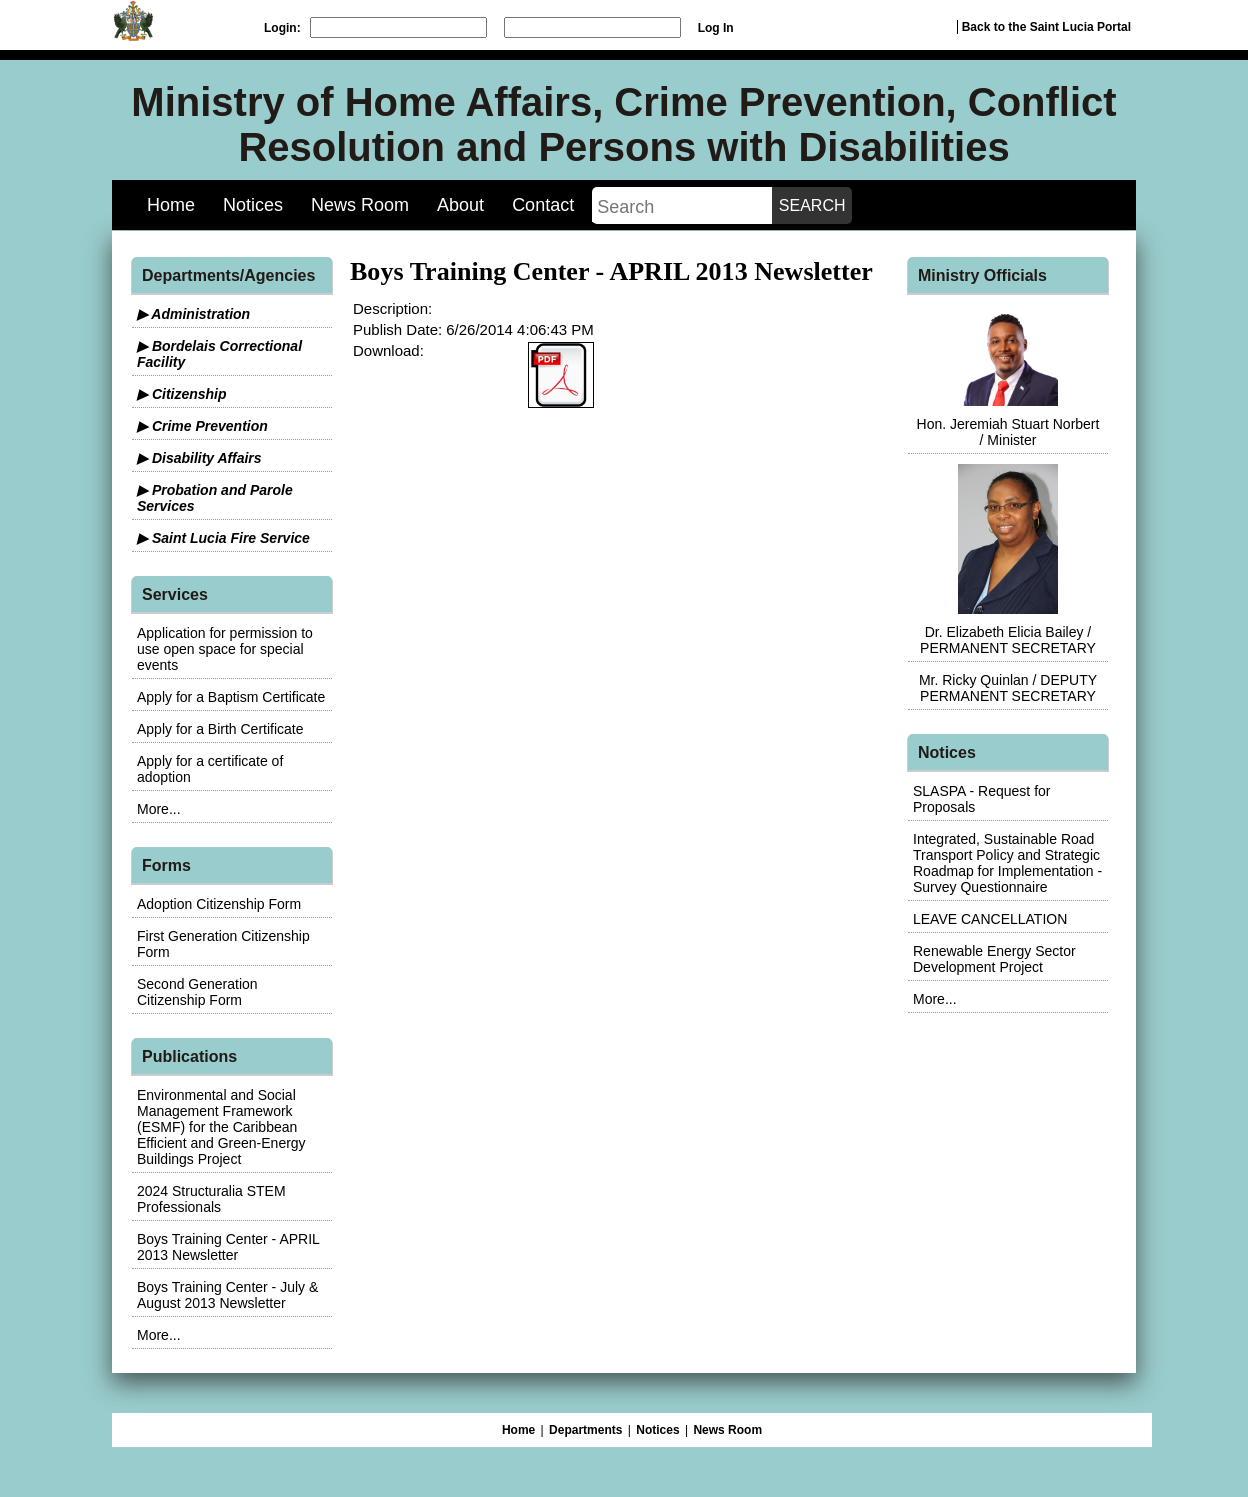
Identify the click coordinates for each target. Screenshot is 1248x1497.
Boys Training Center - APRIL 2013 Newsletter (228, 1247)
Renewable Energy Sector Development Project (994, 959)
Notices (253, 205)
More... (159, 809)
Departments (585, 1430)
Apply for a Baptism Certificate (231, 697)
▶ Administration (193, 314)
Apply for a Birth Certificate (220, 729)
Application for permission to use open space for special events (225, 649)
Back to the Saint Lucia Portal (1046, 27)
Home (171, 205)
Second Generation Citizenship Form (197, 992)
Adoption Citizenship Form (219, 904)
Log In (716, 28)
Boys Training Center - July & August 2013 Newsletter (227, 1295)
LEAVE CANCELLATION (990, 919)
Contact (543, 205)
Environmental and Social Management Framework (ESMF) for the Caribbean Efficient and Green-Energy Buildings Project (221, 1127)
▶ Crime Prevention (202, 426)
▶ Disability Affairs (199, 458)
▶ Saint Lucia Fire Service (223, 538)
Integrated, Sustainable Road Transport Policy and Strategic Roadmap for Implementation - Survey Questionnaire (1007, 863)
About (460, 205)
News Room (360, 205)
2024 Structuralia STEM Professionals (211, 1199)
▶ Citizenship (182, 394)
